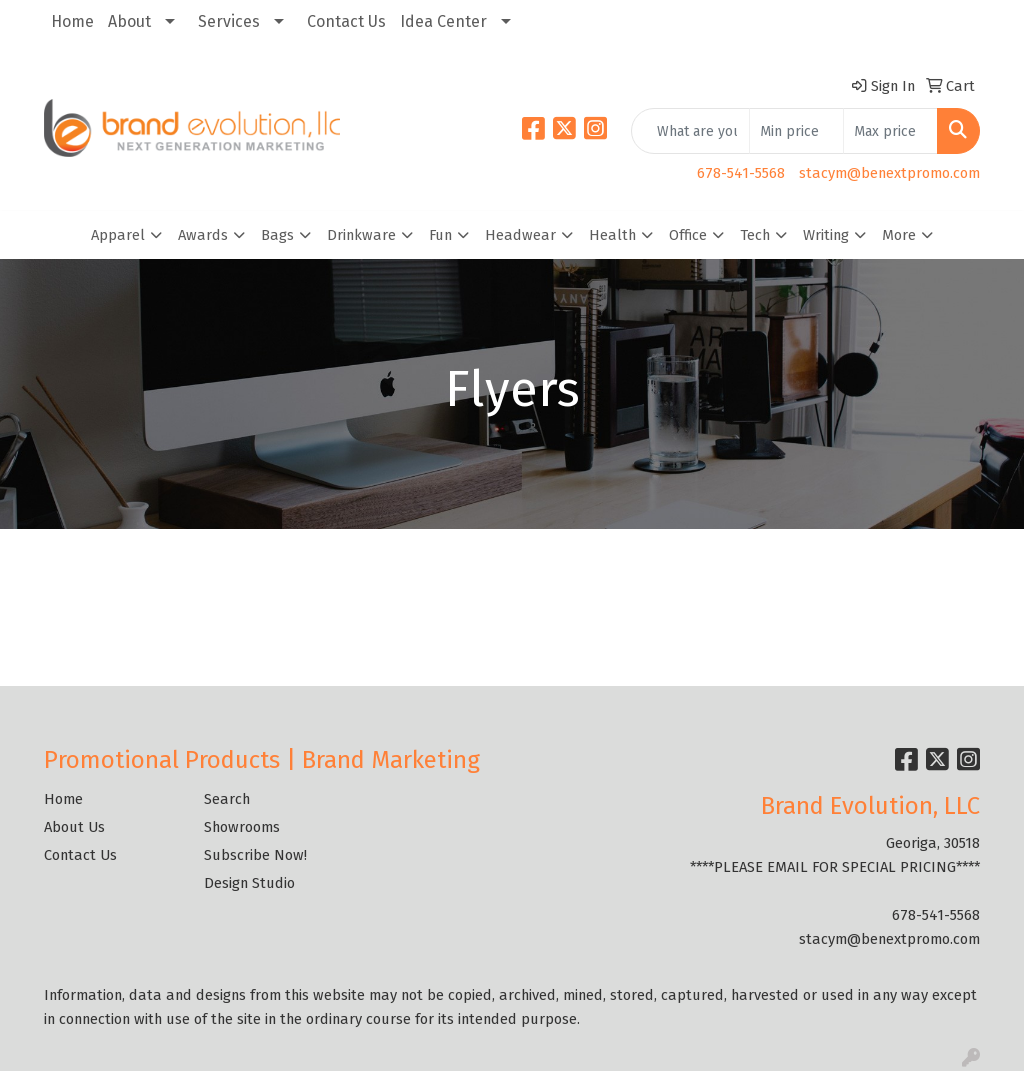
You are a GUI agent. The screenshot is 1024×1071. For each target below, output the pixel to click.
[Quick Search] (690, 131)
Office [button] (688, 235)
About (129, 21)
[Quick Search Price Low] (796, 131)
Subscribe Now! (255, 855)
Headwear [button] (520, 235)
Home (72, 21)
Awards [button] (203, 235)
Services (229, 21)
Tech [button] (755, 235)
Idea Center (443, 21)
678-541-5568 (741, 173)
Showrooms (242, 827)
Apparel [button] (118, 235)
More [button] (899, 235)
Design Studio (249, 883)
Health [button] (612, 235)
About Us (74, 827)
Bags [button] (277, 235)
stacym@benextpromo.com (889, 173)
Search (227, 799)
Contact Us (346, 21)
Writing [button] (826, 235)
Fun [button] (440, 235)
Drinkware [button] (361, 235)
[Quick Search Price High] (890, 131)
